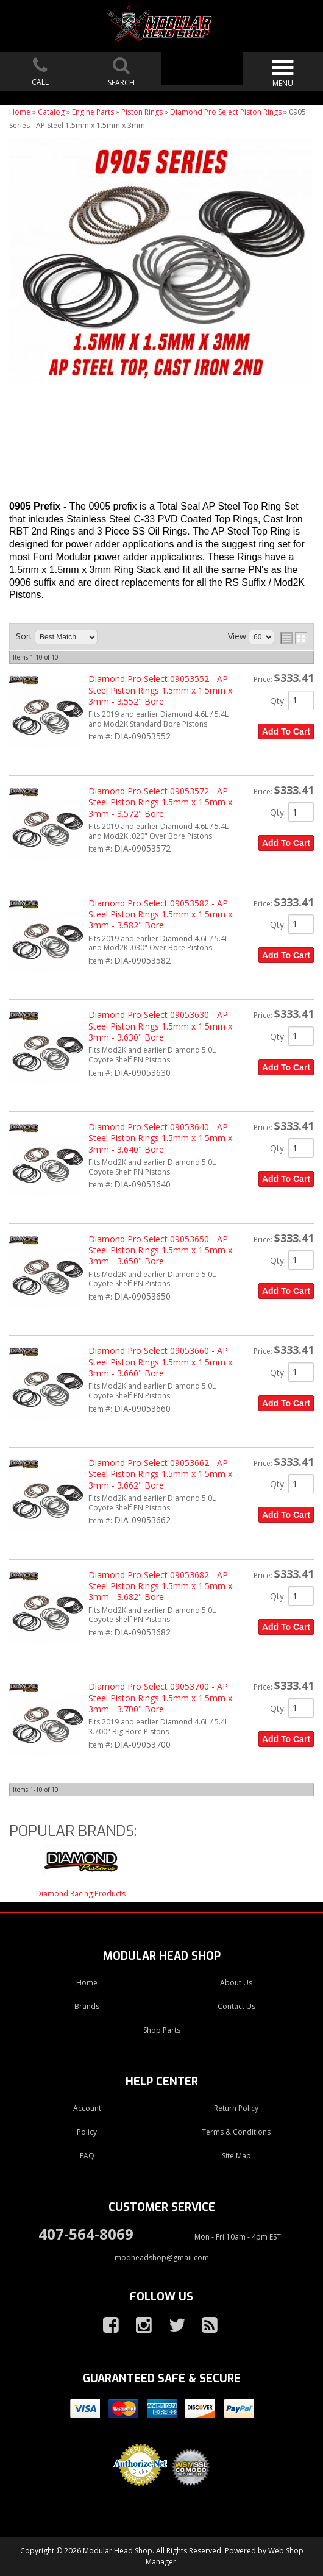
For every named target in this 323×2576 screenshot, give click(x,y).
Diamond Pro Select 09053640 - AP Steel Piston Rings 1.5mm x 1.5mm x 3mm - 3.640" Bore (160, 1138)
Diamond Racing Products (81, 1893)
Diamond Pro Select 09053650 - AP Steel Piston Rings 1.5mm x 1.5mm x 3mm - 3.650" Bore (160, 1250)
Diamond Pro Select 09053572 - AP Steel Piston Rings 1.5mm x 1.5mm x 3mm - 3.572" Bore (160, 802)
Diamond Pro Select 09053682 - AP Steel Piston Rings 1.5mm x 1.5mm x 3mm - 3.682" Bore (160, 1586)
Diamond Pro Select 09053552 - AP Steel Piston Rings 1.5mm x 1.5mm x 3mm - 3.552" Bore (160, 690)
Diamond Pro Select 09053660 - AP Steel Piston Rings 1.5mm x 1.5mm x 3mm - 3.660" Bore (160, 1362)
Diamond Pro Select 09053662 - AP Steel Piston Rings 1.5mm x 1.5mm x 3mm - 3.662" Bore (160, 1474)
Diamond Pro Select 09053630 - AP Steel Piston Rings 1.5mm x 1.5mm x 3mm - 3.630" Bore (160, 1026)
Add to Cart (286, 731)
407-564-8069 (85, 2234)
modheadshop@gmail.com (162, 2257)
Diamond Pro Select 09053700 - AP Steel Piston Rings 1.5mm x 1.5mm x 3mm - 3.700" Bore (160, 1698)
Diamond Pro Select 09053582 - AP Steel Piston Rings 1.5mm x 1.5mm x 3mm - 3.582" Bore (160, 914)
